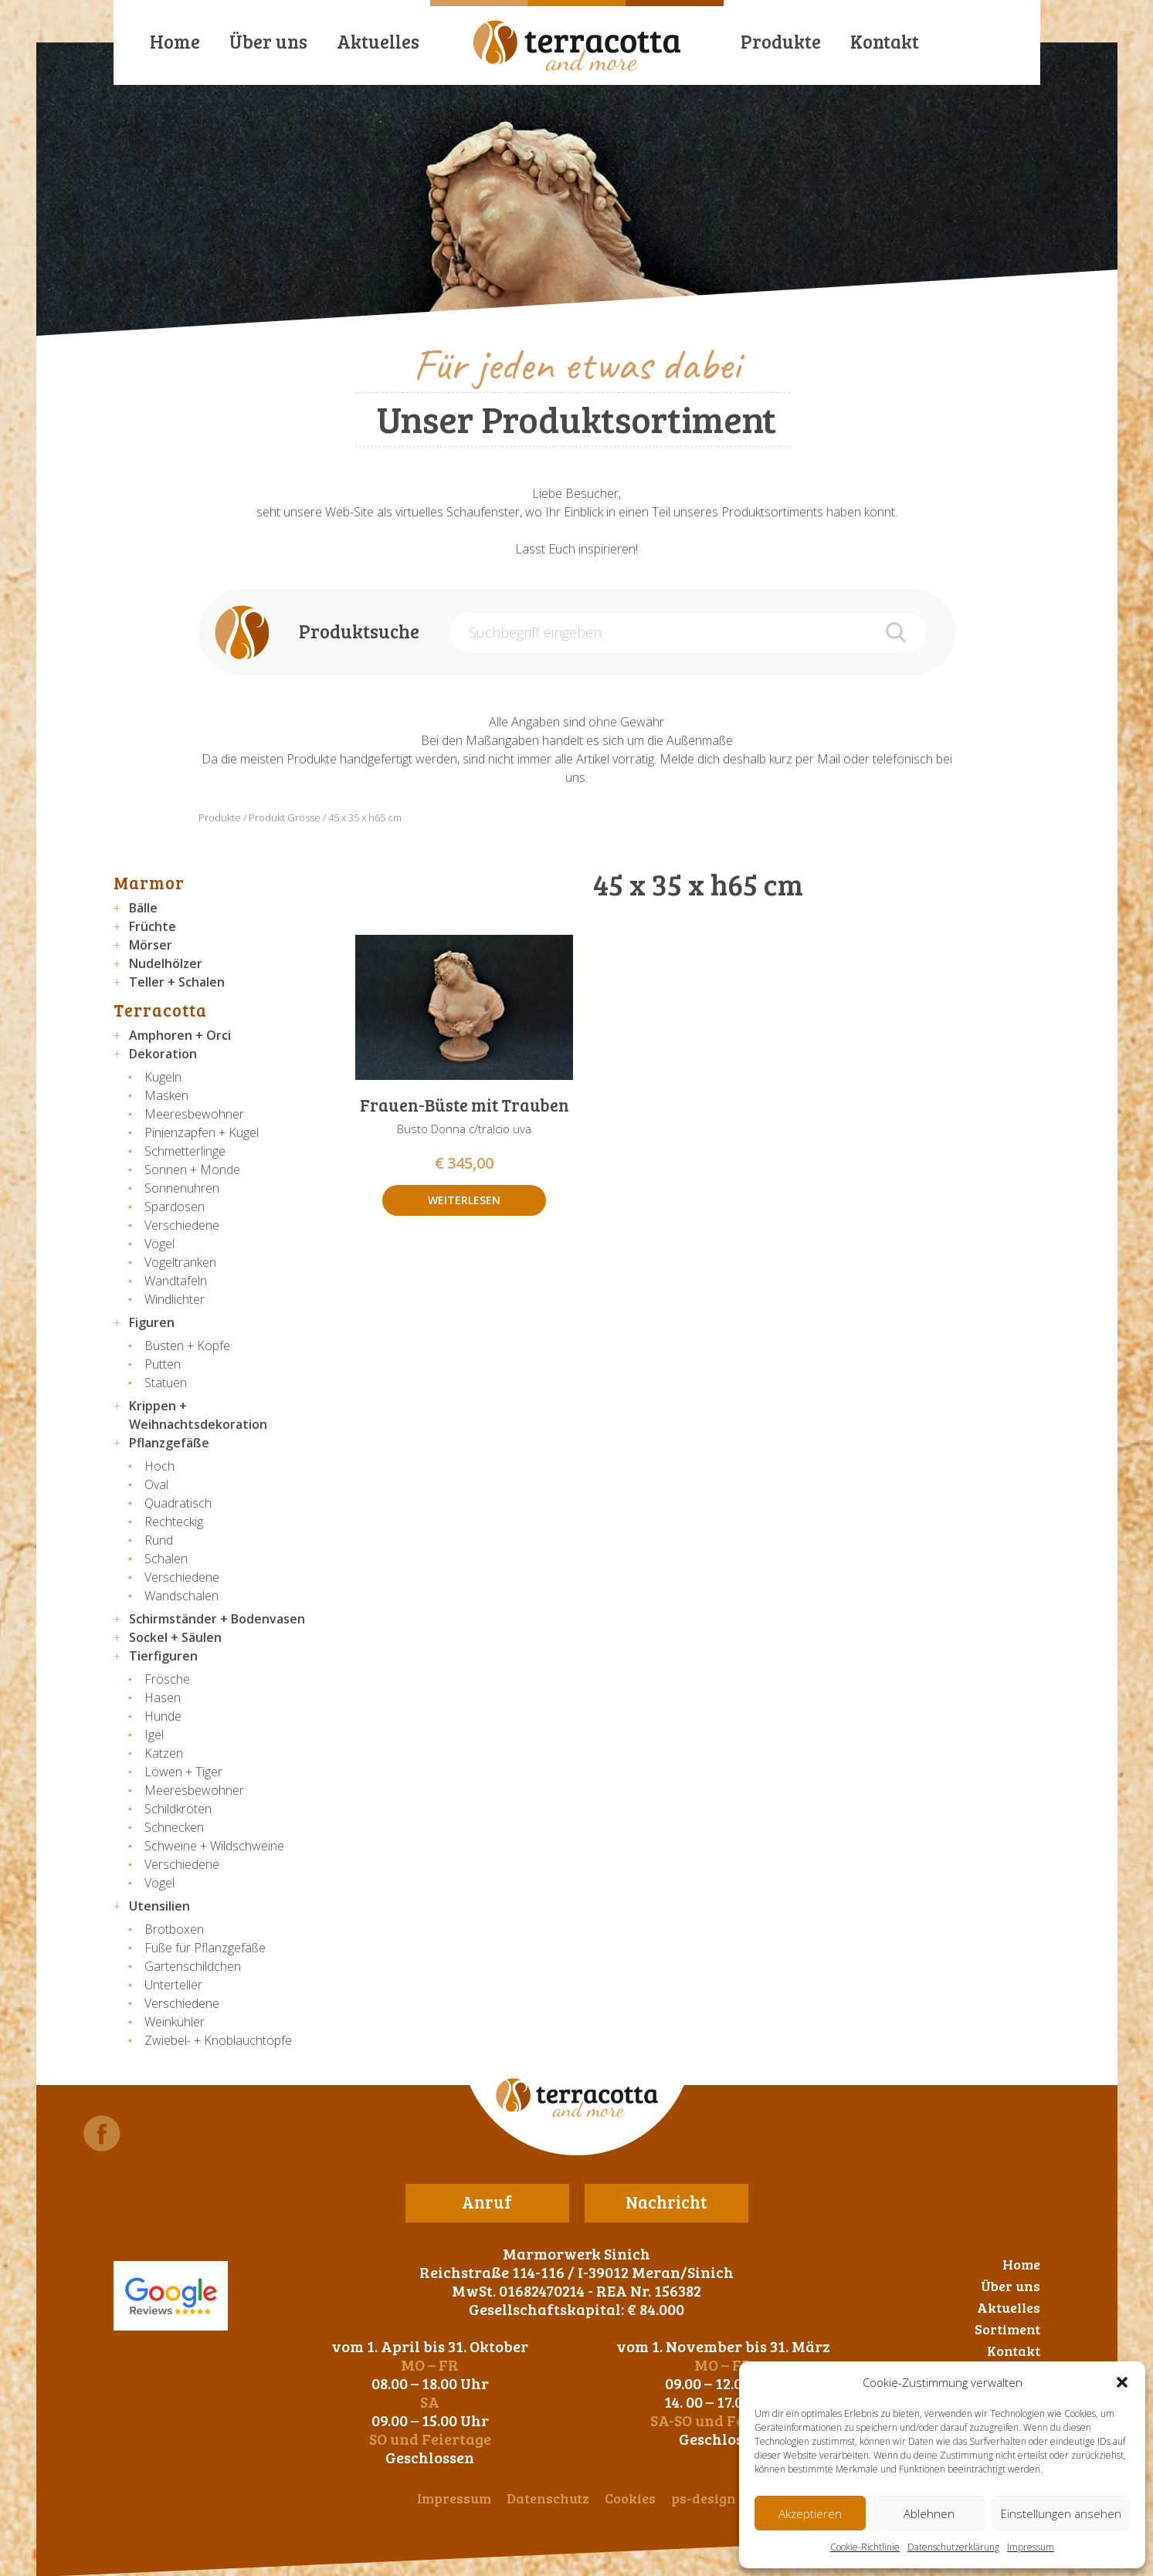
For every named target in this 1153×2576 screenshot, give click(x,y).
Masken (166, 1095)
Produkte (781, 41)
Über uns (268, 41)
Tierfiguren (163, 1655)
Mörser (150, 944)
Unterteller (173, 1984)
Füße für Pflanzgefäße (205, 1947)
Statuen (165, 1382)
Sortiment (1007, 2329)
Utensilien (159, 1905)
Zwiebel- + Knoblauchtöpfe (218, 2040)
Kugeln (162, 1076)
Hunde (162, 1716)
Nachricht (666, 2201)
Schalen (166, 1558)
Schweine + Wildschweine (214, 1845)
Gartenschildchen (192, 1966)
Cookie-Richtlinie (865, 2547)
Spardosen (174, 1206)
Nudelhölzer (165, 963)
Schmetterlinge (185, 1150)
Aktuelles (378, 41)
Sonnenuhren (181, 1188)
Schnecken (174, 1827)
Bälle (143, 907)
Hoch (159, 1465)
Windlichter (174, 1299)
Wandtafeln (175, 1280)
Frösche (167, 1679)
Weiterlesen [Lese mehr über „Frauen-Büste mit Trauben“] (464, 1200)
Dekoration (163, 1053)
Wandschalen (181, 1595)
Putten (162, 1364)
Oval (156, 1484)
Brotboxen (174, 1929)
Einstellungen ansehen (1061, 2513)
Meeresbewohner (194, 1113)
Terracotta (160, 1009)
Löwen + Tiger (183, 1771)
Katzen (163, 1753)
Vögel (159, 1243)
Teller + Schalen (177, 981)
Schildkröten (178, 1808)
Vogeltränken (180, 1262)
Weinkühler (174, 2021)
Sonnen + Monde (192, 1169)
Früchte (152, 926)
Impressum (1030, 2547)
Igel (154, 1734)
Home (175, 41)
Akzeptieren (810, 2513)
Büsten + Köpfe (187, 1345)
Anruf (487, 2201)
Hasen (162, 1697)
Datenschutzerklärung (953, 2547)
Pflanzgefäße (169, 1442)
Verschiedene (181, 1225)
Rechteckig (173, 1521)
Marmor (149, 882)
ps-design (703, 2498)
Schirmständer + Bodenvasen (217, 1618)
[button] (1122, 2382)
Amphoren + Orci (180, 1035)
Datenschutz (548, 2498)
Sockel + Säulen (175, 1637)
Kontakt (884, 41)
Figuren (152, 1322)
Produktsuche (359, 631)
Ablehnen (929, 2513)
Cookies (630, 2498)
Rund (158, 1540)
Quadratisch (178, 1502)
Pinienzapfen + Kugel (201, 1132)
